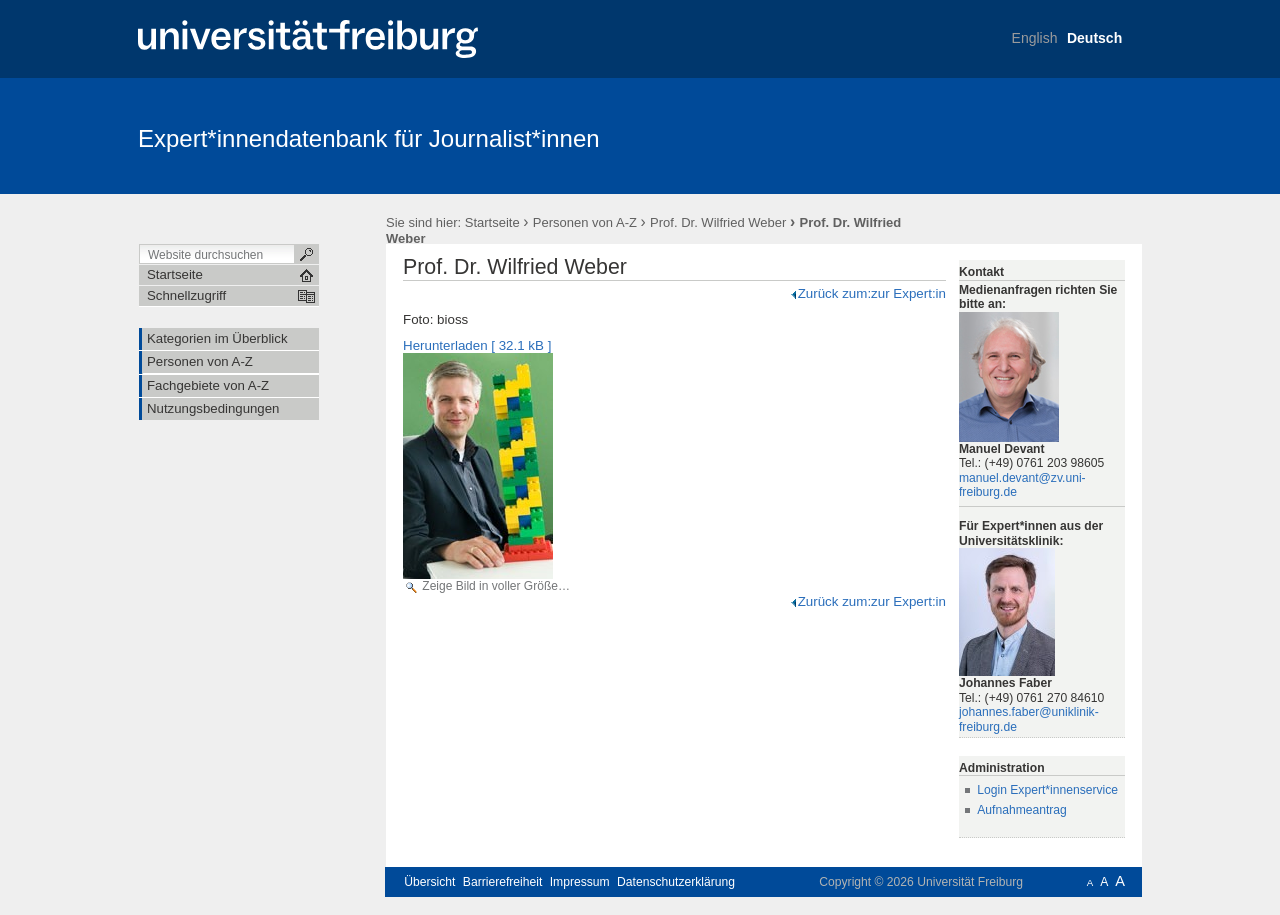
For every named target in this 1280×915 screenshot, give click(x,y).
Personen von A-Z (585, 222)
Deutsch (1094, 38)
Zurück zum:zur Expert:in (867, 293)
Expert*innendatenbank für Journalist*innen (369, 138)
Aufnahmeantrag (1022, 810)
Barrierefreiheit (503, 882)
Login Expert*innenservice (1047, 790)
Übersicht (429, 882)
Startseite (492, 222)
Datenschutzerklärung (676, 882)
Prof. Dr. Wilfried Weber (718, 222)
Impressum (580, 882)
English (1035, 38)
